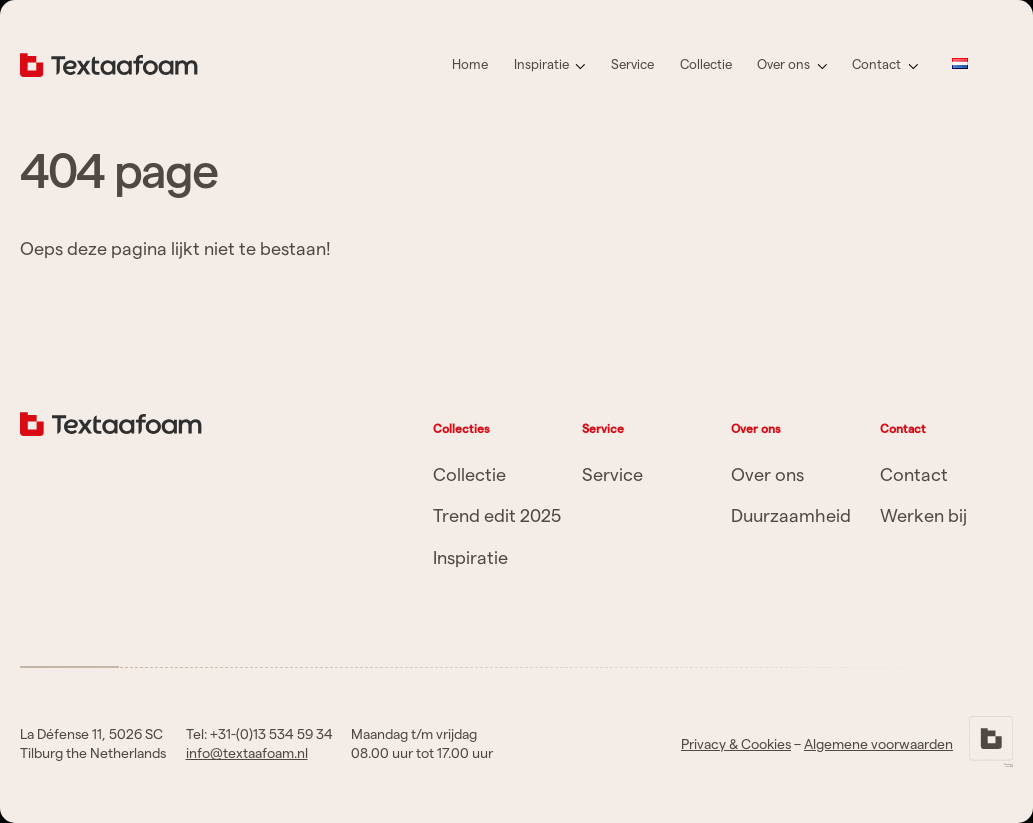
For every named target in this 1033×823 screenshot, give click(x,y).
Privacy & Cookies (736, 745)
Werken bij (923, 516)
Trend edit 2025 (497, 516)
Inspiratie (541, 65)
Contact (876, 65)
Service (632, 65)
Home (470, 65)
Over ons (783, 65)
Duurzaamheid (791, 516)
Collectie (706, 65)
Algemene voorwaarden (878, 745)
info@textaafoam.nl (247, 754)
